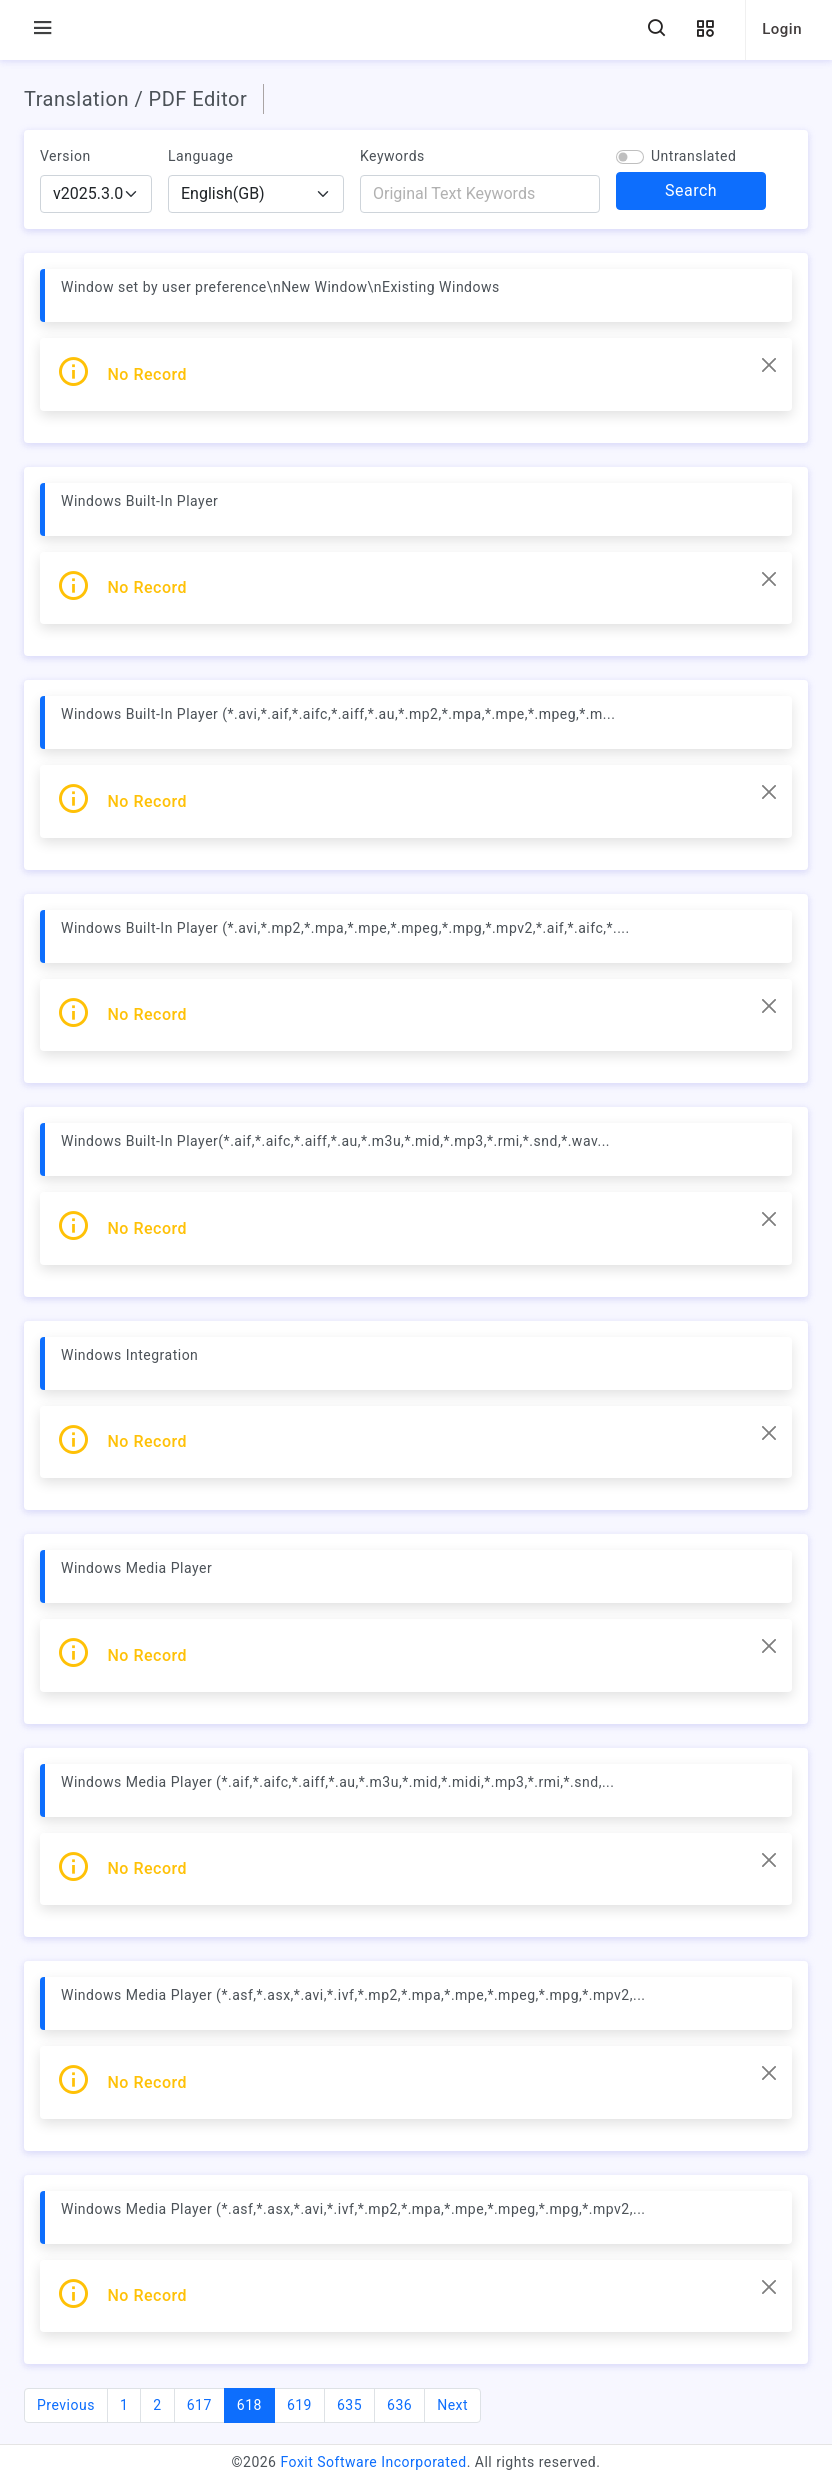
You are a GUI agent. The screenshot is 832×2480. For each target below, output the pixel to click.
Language (200, 156)
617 (199, 2405)
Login (782, 29)
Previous (66, 2405)
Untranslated (693, 156)
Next (452, 2405)
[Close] (769, 365)
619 (299, 2405)
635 (349, 2405)
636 (399, 2405)
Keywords (392, 156)
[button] (705, 29)
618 (256, 2403)
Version (65, 156)
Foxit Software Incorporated (373, 2462)
